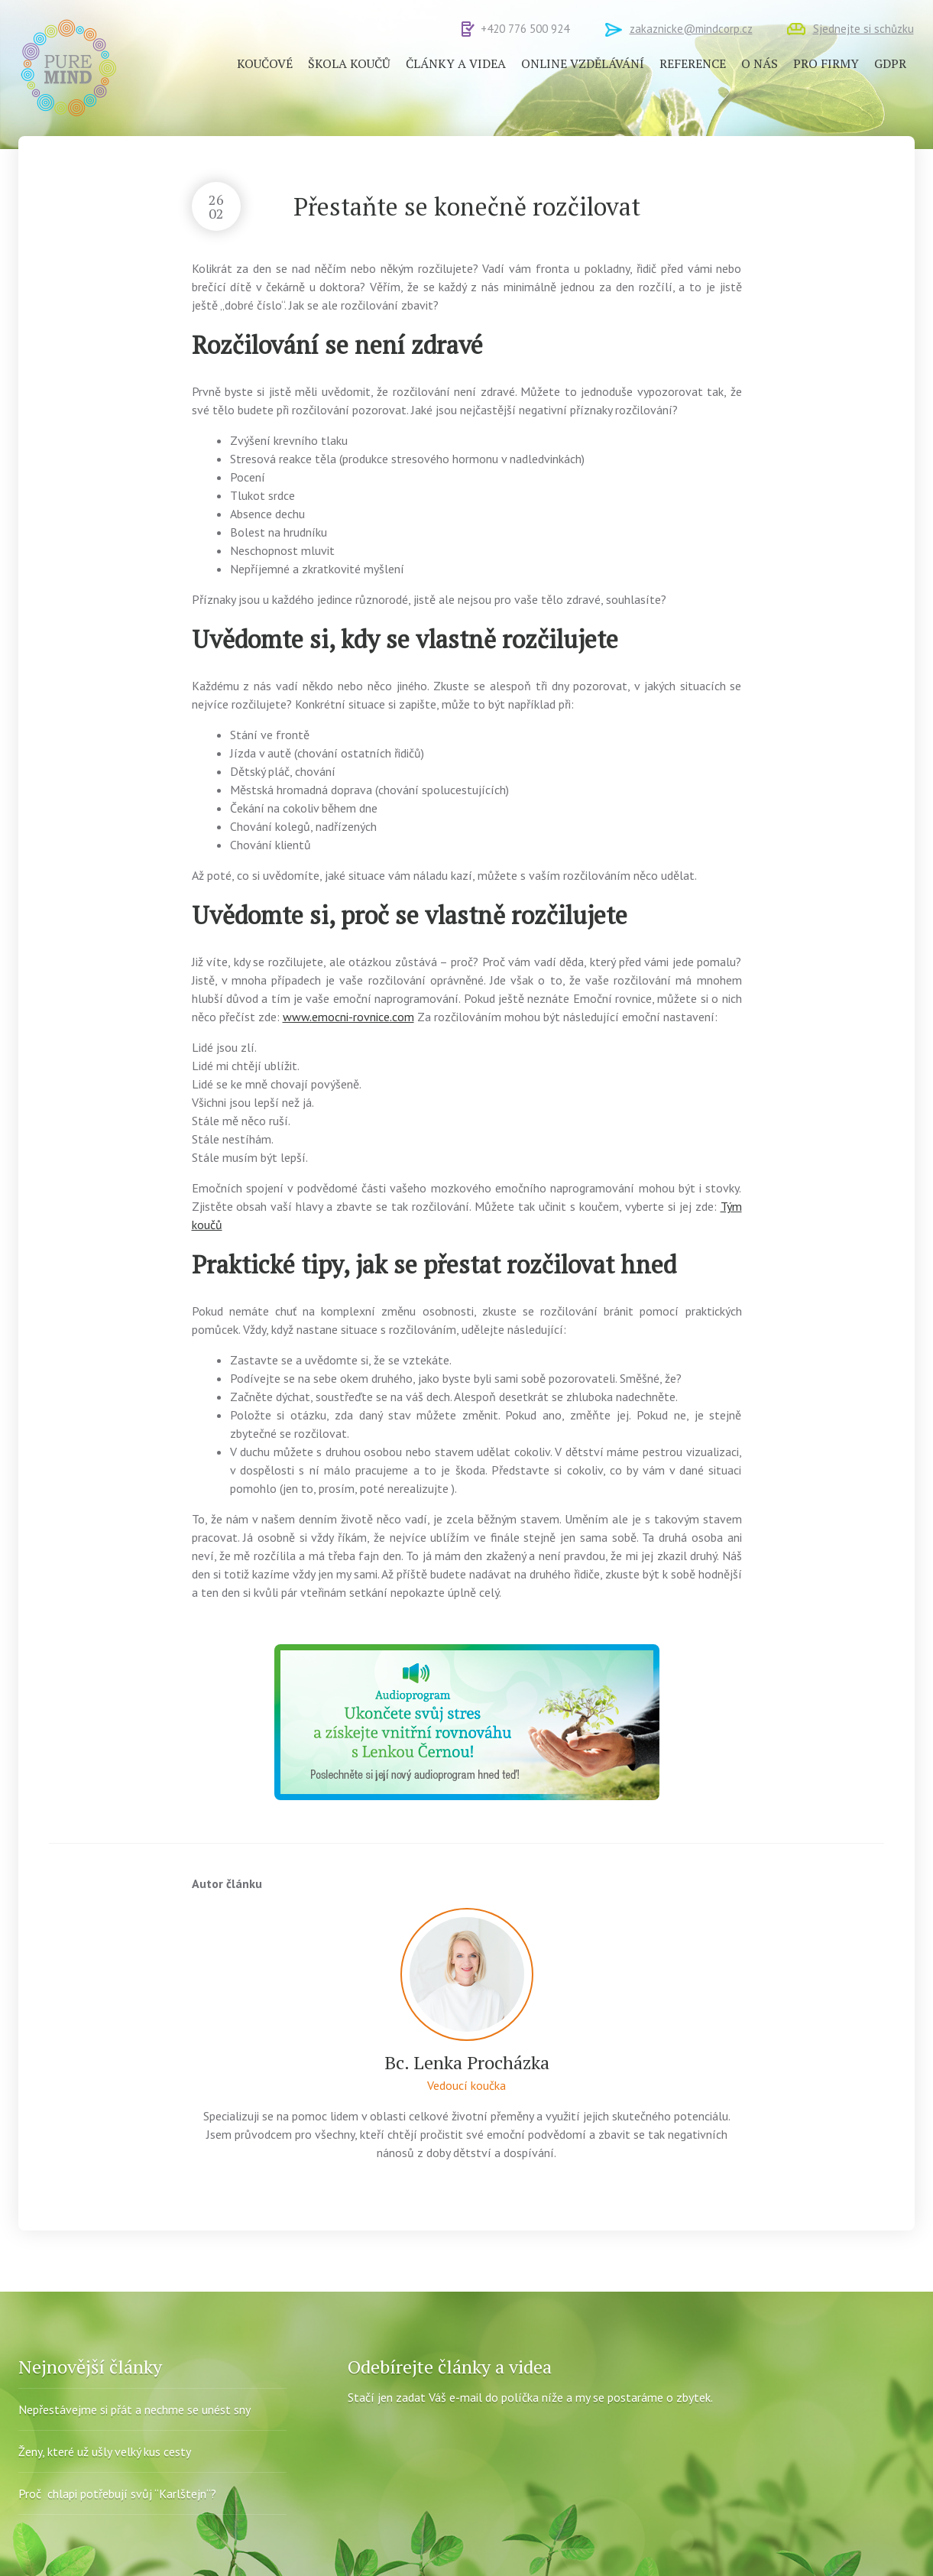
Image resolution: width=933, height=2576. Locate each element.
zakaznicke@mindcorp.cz (691, 28)
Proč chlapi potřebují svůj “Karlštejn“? (117, 2493)
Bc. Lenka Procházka (466, 2062)
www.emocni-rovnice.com (348, 1016)
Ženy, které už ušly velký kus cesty (104, 2451)
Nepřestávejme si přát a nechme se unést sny (134, 2409)
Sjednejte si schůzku (863, 28)
